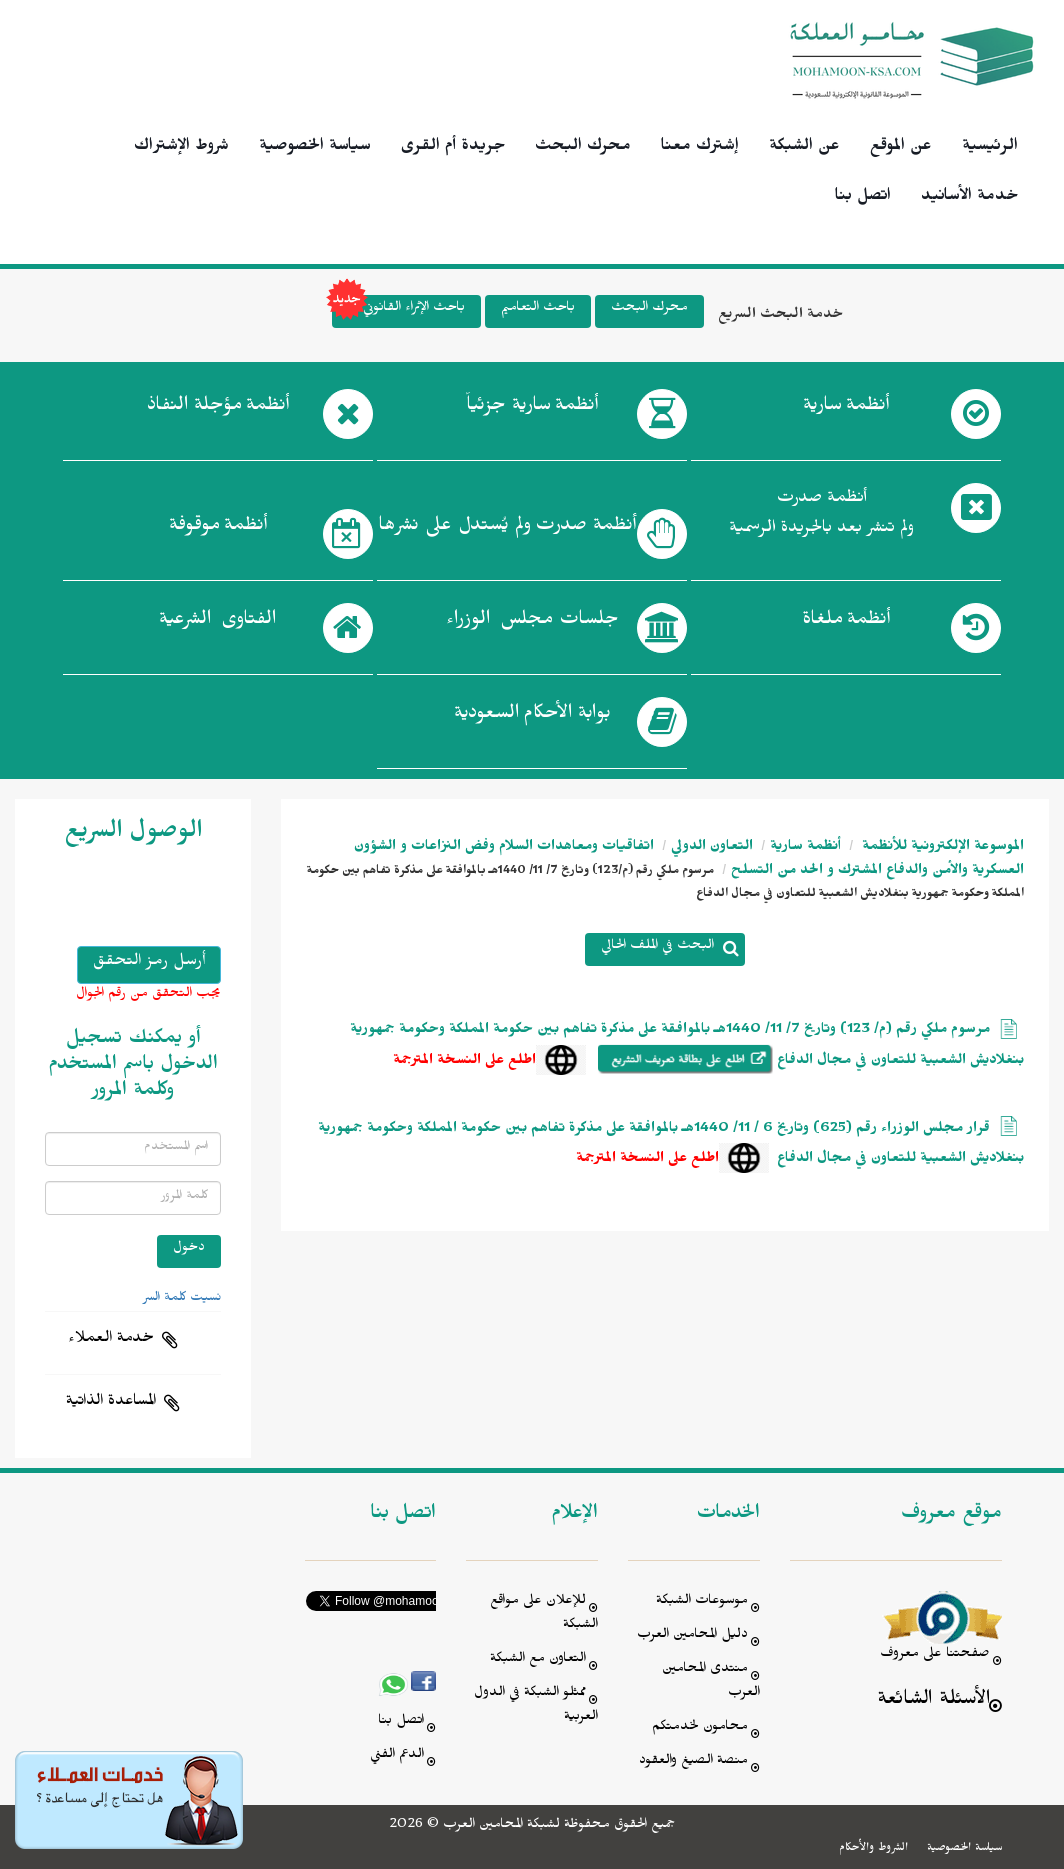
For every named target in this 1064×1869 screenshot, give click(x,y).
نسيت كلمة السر (182, 1299)
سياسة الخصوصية (315, 148)
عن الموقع (901, 148)
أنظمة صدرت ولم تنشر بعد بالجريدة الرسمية (821, 515)
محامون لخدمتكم (700, 1728)
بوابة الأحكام (532, 717)
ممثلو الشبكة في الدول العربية (536, 1706)
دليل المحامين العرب (692, 1636)
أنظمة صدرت (507, 529)
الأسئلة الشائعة (933, 1701)
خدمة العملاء (111, 1340)
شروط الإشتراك (181, 148)
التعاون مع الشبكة (538, 1660)
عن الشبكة (804, 148)
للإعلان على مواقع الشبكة (544, 1614)
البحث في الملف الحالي (657, 947)
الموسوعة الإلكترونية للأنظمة (941, 848)
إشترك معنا (700, 148)
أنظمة (846, 409)
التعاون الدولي (712, 848)
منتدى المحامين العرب (711, 1682)
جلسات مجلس (532, 623)
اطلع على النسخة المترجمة (464, 1062)
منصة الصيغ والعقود (693, 1762)
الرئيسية (990, 148)
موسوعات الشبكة (702, 1602)
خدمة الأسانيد (969, 198)
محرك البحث (583, 148)
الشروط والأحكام (873, 1849)
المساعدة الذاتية (111, 1403)
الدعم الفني (397, 1756)
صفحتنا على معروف (935, 1655)
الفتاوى (217, 623)
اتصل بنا (863, 198)
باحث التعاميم (538, 309)
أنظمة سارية (805, 848)
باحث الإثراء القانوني (398, 311)
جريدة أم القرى (453, 148)
